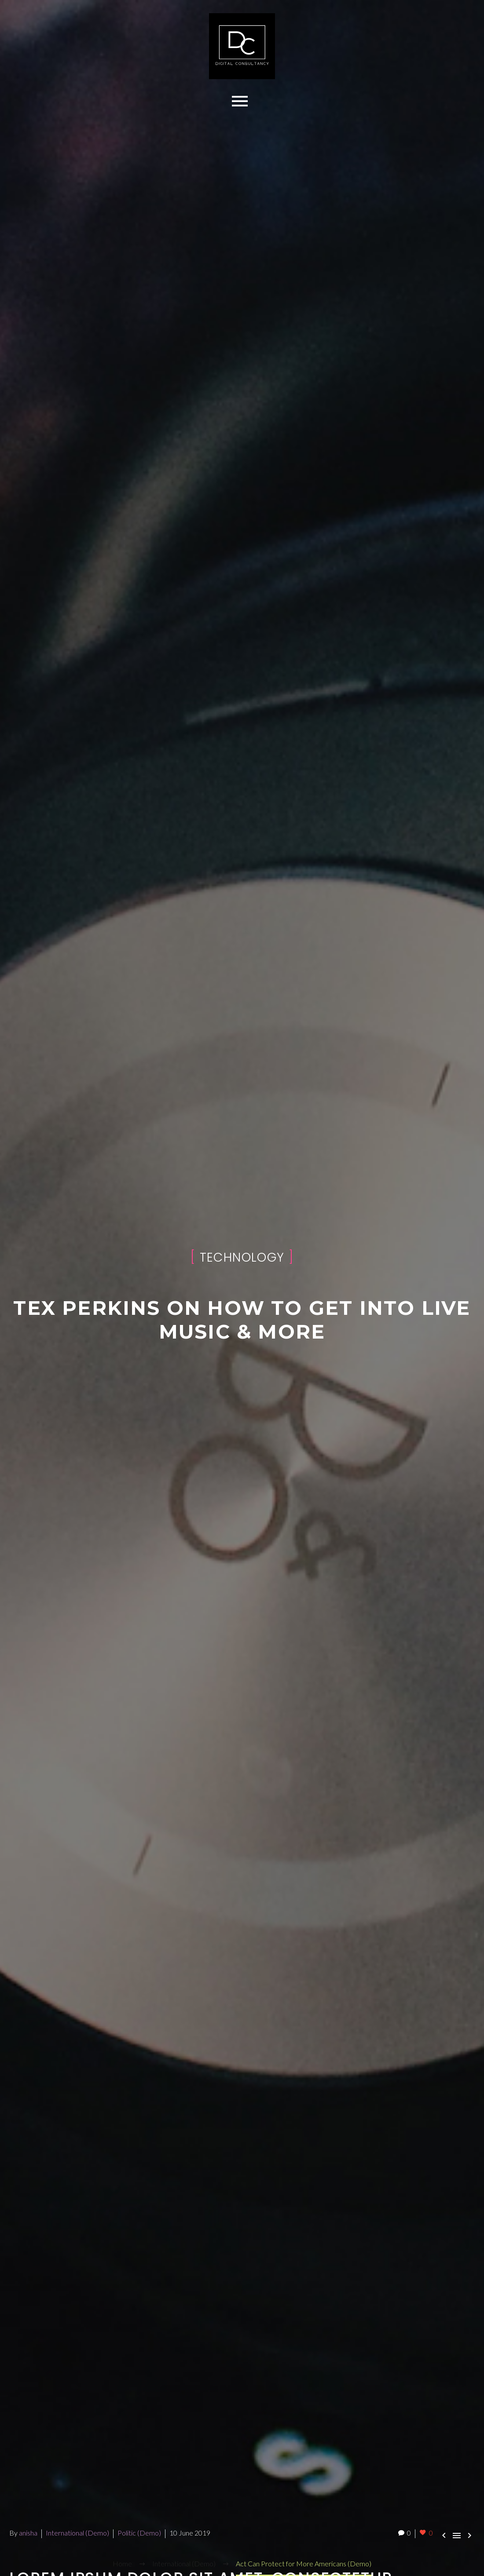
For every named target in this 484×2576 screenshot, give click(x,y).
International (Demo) (77, 2533)
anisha (28, 2533)
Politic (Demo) (139, 2533)
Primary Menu (240, 101)
